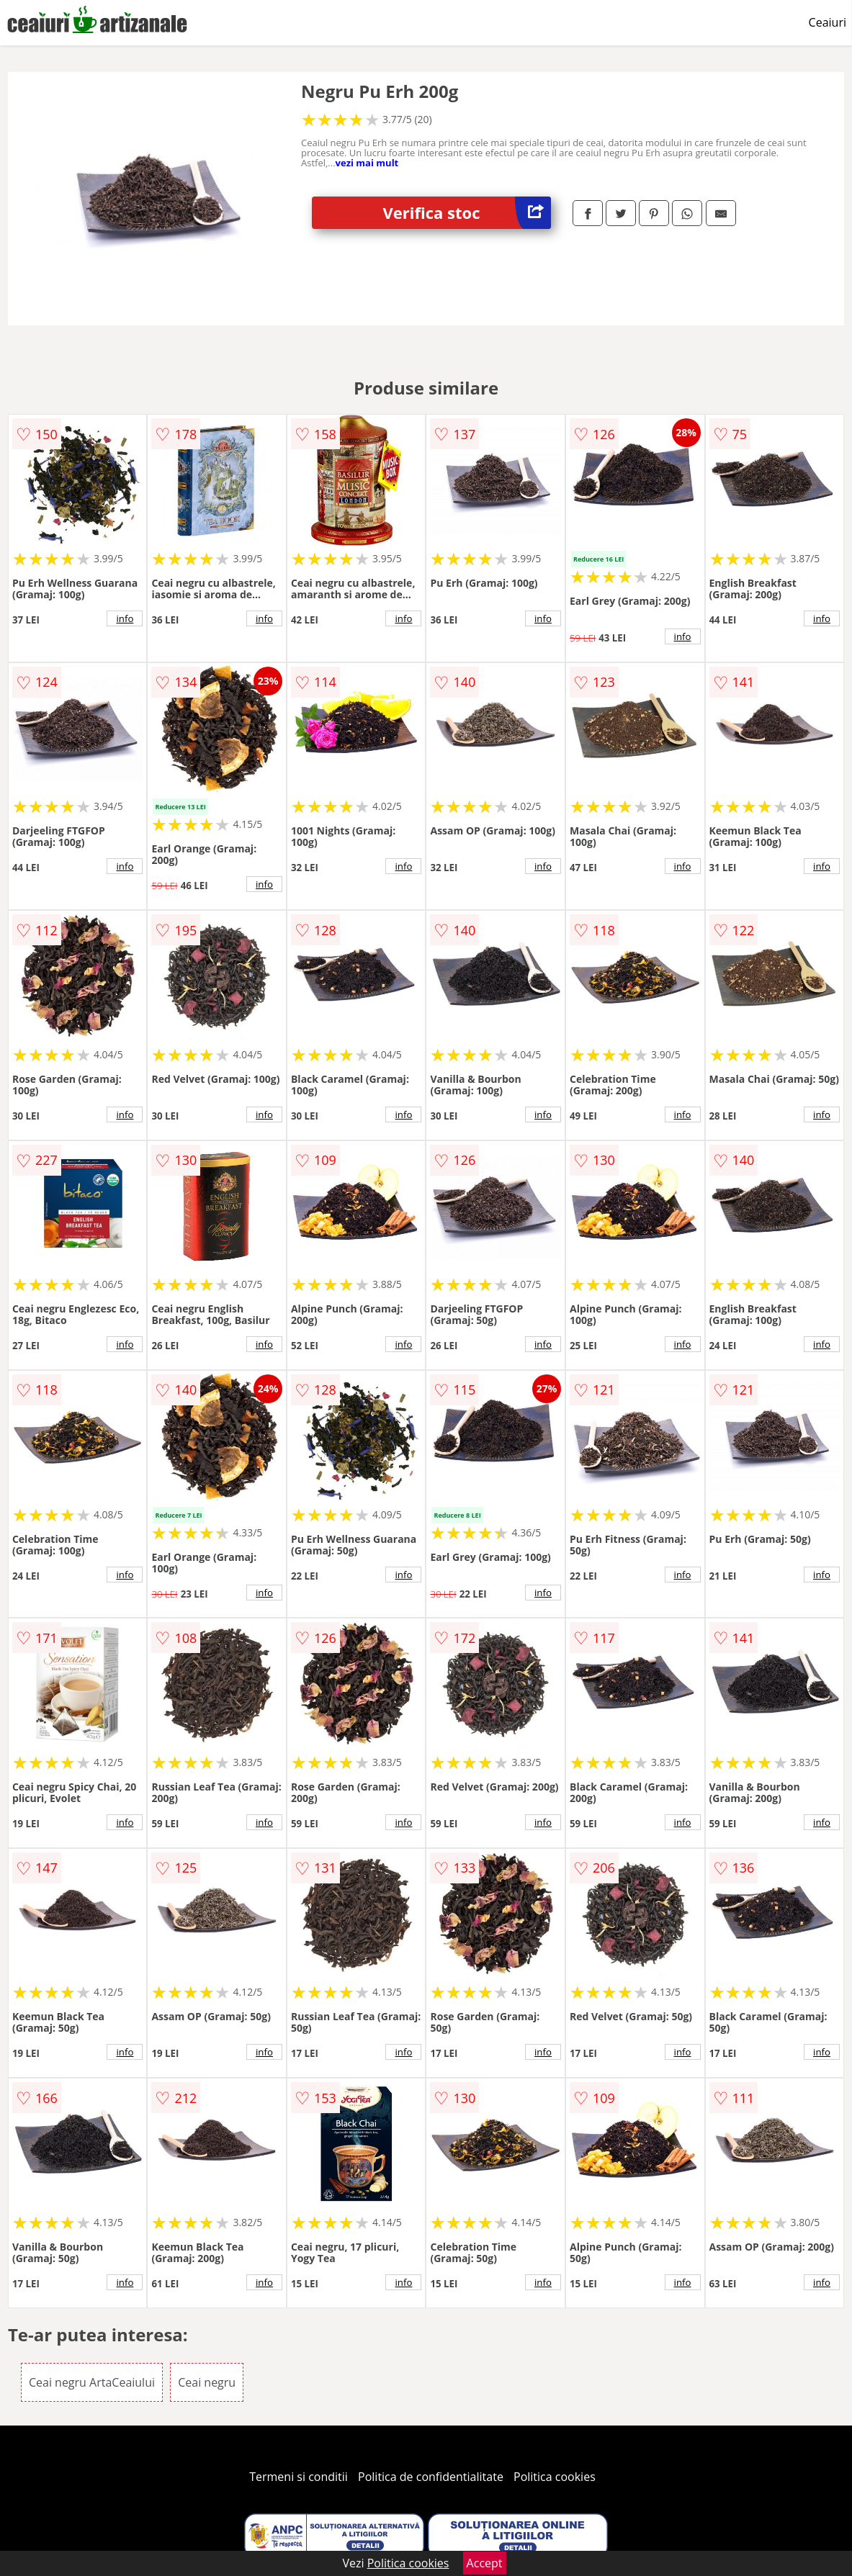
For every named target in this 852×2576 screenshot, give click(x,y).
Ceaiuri (827, 22)
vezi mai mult (367, 162)
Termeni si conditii (298, 2477)
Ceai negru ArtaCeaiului (92, 2382)
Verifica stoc (467, 213)
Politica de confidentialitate (430, 2477)
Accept (485, 2563)
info (124, 618)
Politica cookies (555, 2477)
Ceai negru (207, 2382)
